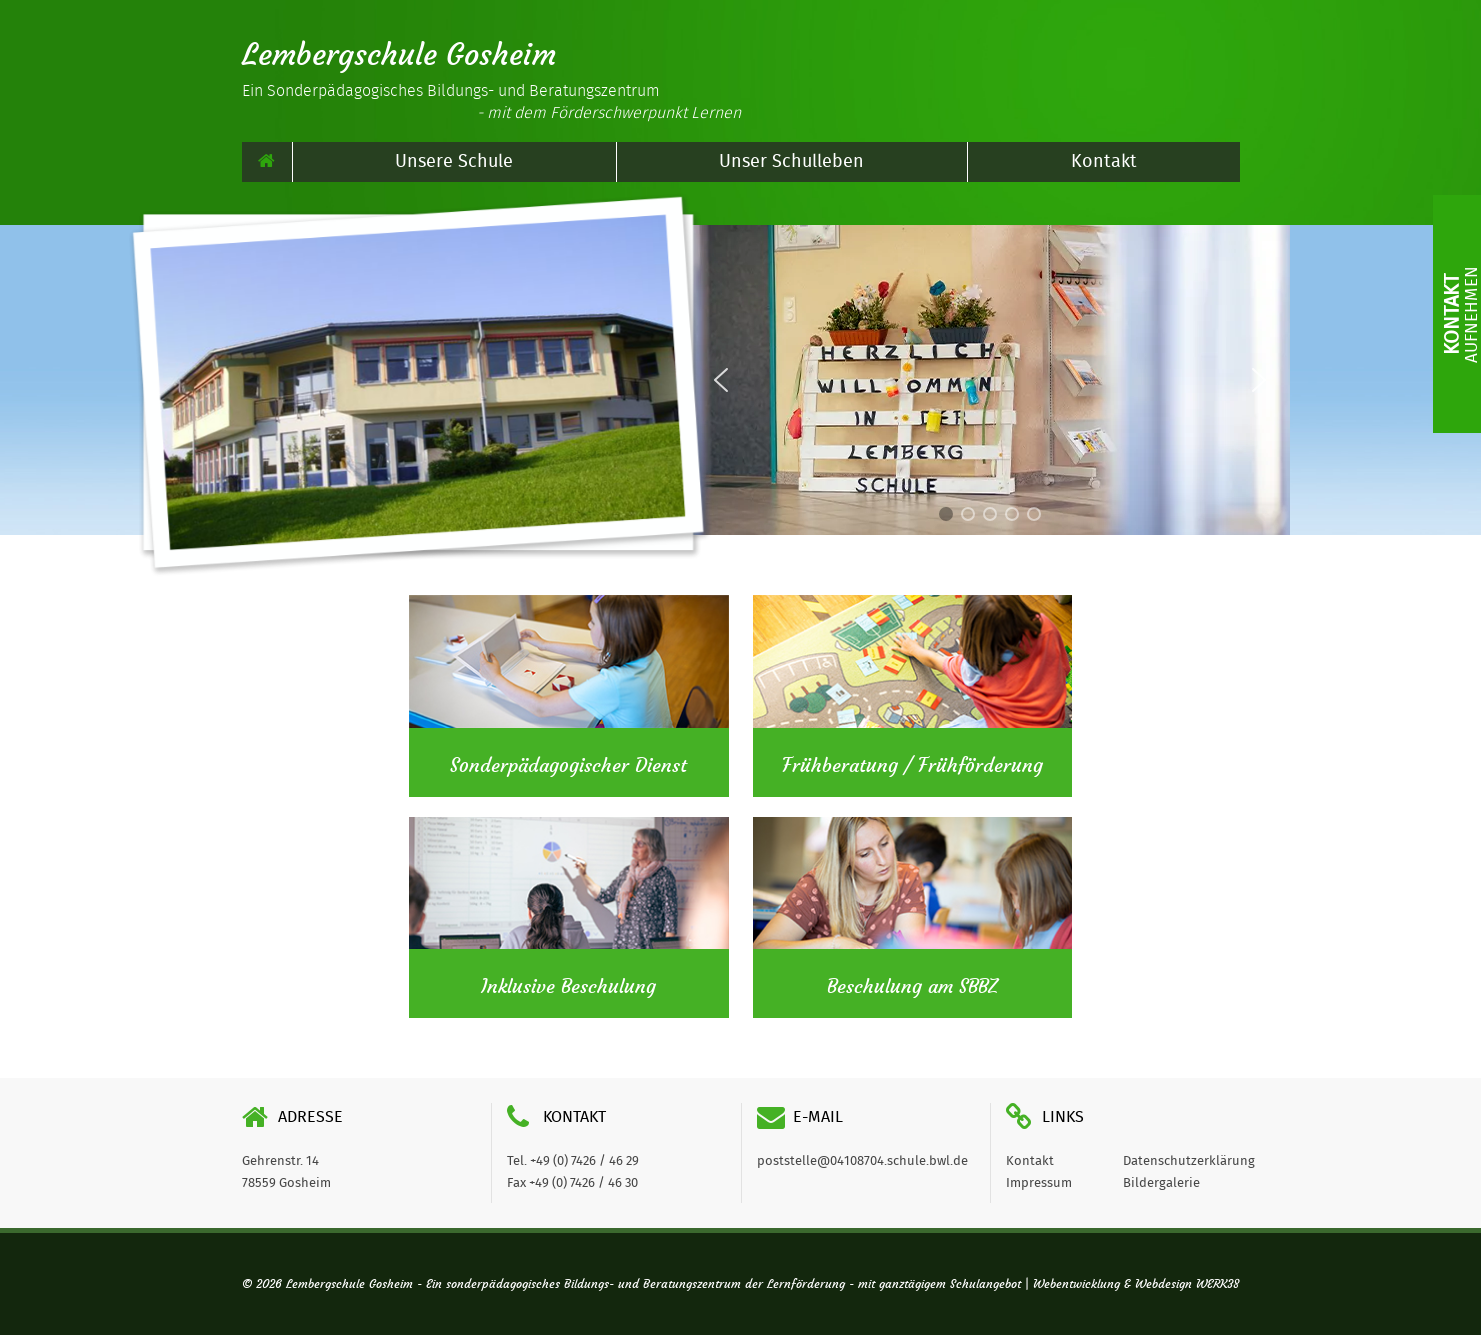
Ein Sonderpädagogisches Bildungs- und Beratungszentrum (491, 102)
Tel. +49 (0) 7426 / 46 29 (573, 1161)
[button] (1259, 380)
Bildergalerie (1161, 1183)
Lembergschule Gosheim (399, 55)
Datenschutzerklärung (1189, 1161)
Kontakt (1104, 162)
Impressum (1039, 1183)
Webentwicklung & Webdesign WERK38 (1136, 1284)
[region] (990, 380)
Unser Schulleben (791, 162)
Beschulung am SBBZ (912, 987)
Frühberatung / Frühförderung (912, 766)
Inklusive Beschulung (568, 987)
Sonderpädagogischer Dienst (568, 766)
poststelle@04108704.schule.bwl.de (862, 1161)
